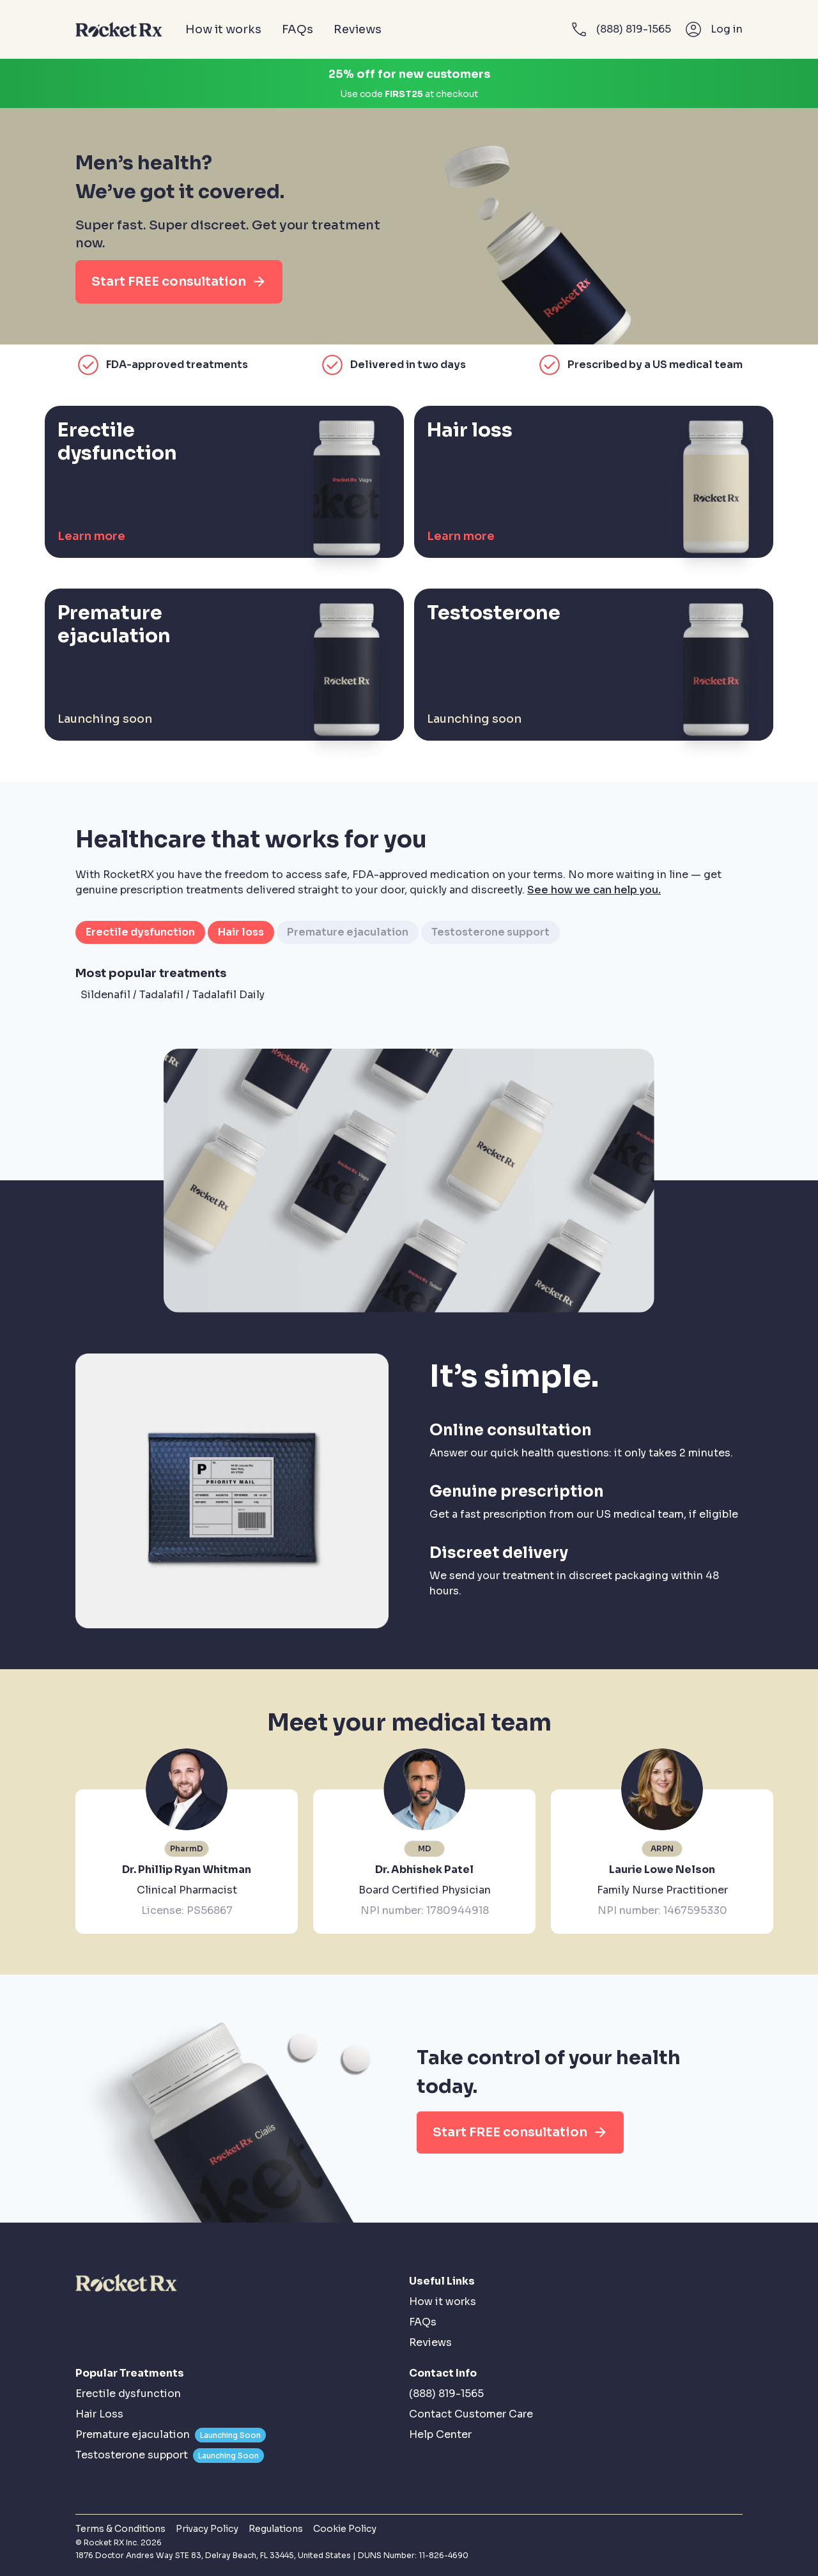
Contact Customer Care (471, 2414)
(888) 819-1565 (446, 2393)
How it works (223, 29)
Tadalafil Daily (228, 994)
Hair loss (241, 932)
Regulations (276, 2528)
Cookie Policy (344, 2528)
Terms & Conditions (120, 2528)
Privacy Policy (207, 2528)
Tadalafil (161, 994)
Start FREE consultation (178, 282)
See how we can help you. (594, 890)
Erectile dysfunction (140, 932)
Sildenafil (105, 994)
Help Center (440, 2434)
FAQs (297, 29)
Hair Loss (99, 2414)
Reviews (358, 29)
